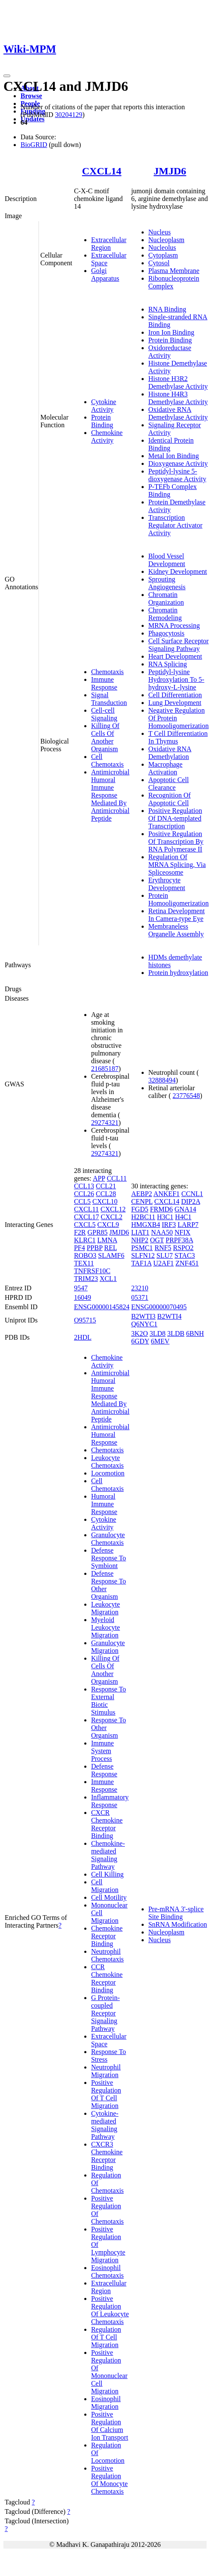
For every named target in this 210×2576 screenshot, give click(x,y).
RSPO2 (183, 1247)
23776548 (186, 1095)
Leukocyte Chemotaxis (107, 1461)
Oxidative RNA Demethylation (170, 752)
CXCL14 (101, 171)
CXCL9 (108, 1224)
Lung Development (174, 702)
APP (99, 1178)
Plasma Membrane (174, 270)
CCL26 (84, 1193)
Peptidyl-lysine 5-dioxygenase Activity (177, 475)
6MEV (160, 1341)
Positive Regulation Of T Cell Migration (106, 2094)
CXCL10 (105, 1201)
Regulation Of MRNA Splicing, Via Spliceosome (177, 864)
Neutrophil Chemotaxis (107, 1955)
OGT (157, 1240)
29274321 (104, 1122)
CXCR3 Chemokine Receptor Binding (107, 2156)
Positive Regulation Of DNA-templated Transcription (175, 818)
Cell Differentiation (175, 695)
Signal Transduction (109, 698)
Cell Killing (107, 1874)
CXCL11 (86, 1209)
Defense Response (104, 1770)
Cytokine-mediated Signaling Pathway (104, 2125)
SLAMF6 (111, 1255)
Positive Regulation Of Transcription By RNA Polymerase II (176, 841)
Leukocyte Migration (105, 1608)
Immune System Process (102, 1750)
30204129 (68, 114)
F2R (80, 1232)
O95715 (85, 1320)
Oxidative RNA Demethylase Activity (178, 413)
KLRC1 (85, 1240)
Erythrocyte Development (166, 883)
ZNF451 (186, 1263)
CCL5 (82, 1201)
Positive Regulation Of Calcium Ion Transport (109, 2426)
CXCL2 (112, 1217)
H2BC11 (143, 1217)
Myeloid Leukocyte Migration (105, 1627)
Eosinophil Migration (106, 2402)
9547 (81, 1288)
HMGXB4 (145, 1224)
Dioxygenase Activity (178, 463)
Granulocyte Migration (108, 1646)
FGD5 (139, 1209)
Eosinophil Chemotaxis (107, 2271)
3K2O (139, 1333)
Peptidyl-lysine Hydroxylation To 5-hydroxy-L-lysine (176, 679)
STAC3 (185, 1255)
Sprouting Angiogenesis (167, 583)
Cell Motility (109, 1897)
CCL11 (117, 1178)
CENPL (142, 1201)
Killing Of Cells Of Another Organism (105, 737)
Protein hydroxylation (178, 972)
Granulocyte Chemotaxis (108, 1538)
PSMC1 (142, 1247)
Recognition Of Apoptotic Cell (169, 799)
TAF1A (141, 1263)
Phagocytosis (166, 633)
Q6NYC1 (144, 1324)
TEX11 (84, 1263)
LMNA (107, 1240)
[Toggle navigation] (6, 76)
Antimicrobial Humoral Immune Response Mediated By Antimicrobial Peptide (110, 795)
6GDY (140, 1341)
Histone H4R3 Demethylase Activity (178, 397)
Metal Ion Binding (173, 455)
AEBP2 (141, 1193)
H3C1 (165, 1217)
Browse (31, 95)
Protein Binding (102, 421)
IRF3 (169, 1224)
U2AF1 (163, 1263)
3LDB (175, 1333)
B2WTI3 (143, 1316)
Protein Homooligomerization (178, 899)
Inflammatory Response (110, 1800)
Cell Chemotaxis (107, 760)
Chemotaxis (107, 671)
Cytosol (159, 263)
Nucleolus (162, 247)
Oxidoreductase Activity (169, 351)
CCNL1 (192, 1193)
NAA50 (162, 1232)
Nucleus (159, 232)
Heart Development (175, 656)
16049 (82, 1297)
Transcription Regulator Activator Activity (175, 525)
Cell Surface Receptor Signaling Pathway (178, 644)
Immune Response (104, 683)
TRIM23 (86, 1278)
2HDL (83, 1337)
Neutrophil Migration (106, 2070)
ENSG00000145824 (102, 1306)
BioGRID (34, 144)
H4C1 (183, 1217)
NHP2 (139, 1240)
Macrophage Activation (165, 768)
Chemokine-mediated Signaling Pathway (108, 1855)
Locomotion (107, 1473)
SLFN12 (143, 1255)
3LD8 (158, 1333)
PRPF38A (179, 1240)
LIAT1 (140, 1232)
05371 (139, 1297)
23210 (139, 1288)
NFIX (182, 1232)
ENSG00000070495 (159, 1306)
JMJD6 (170, 171)
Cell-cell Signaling (104, 714)
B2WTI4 (169, 1316)
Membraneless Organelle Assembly (176, 930)
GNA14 (185, 1209)
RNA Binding (167, 309)
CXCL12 (113, 1209)
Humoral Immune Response (104, 1504)
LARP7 (187, 1224)
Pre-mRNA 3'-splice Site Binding (176, 1912)
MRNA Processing (174, 625)
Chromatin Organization (166, 598)
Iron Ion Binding (171, 332)
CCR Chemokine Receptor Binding (107, 1978)
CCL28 (106, 1193)
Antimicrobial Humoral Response (110, 1434)
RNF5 (162, 1247)
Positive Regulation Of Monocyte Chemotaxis (109, 2480)
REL (110, 1247)
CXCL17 (86, 1217)
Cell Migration (104, 1885)
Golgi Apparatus (105, 274)
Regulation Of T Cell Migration (106, 2337)
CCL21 (106, 1186)
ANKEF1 (167, 1193)
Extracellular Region (109, 243)
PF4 (79, 1247)
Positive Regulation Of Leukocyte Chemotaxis (110, 2310)
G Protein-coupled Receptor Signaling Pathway (105, 2013)
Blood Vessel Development (166, 559)
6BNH (195, 1333)
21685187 (104, 1068)
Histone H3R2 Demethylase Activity (178, 382)
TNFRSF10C (92, 1271)
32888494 (162, 1080)
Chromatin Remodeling (165, 613)
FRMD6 (161, 1209)
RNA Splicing (167, 664)
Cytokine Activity (103, 405)
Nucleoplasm (166, 239)
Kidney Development (177, 571)
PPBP (95, 1247)
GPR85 (97, 1232)
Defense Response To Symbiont (108, 1558)
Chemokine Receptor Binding (107, 1936)
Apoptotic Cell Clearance (168, 783)
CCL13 (84, 1186)
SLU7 (165, 1255)
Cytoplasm (163, 255)
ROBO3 (85, 1255)
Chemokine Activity (107, 436)
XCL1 (108, 1278)
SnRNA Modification (177, 1924)
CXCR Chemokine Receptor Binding (107, 1824)
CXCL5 (85, 1224)
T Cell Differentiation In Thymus (178, 737)
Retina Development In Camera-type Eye (176, 914)
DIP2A (190, 1201)
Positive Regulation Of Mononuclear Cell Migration (109, 2372)
